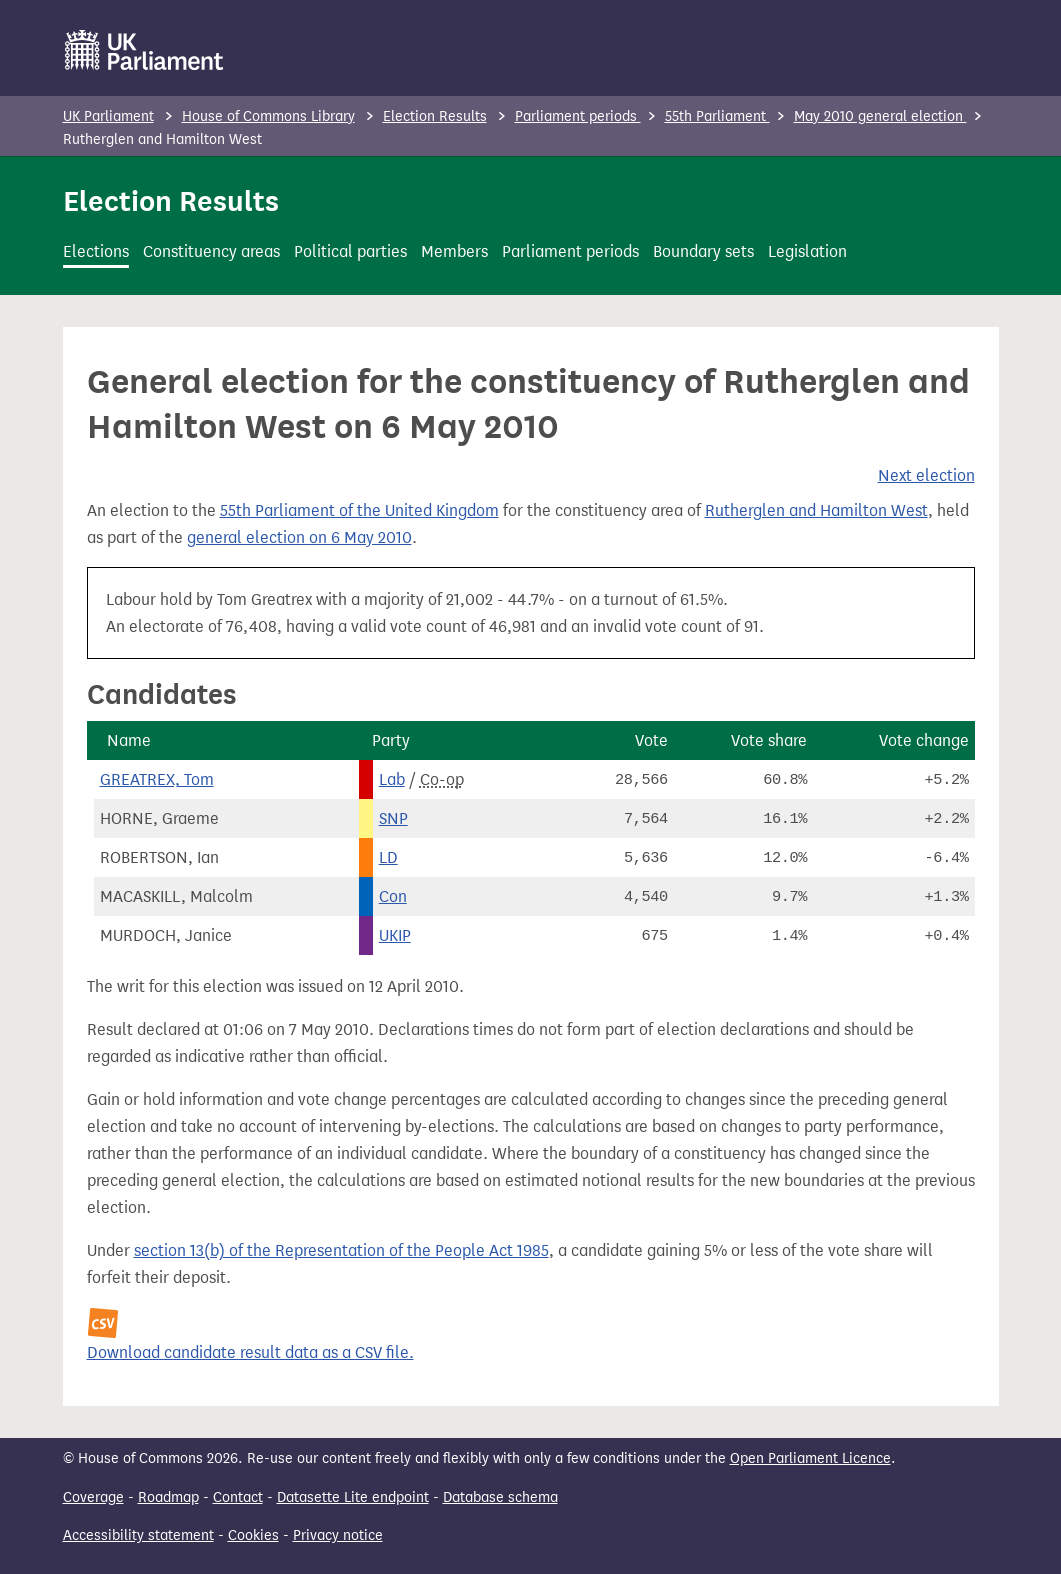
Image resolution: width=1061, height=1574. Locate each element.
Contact (238, 1497)
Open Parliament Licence (810, 1458)
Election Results (435, 116)
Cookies (253, 1535)
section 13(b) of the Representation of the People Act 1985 (341, 1250)
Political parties (350, 251)
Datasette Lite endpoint (353, 1497)
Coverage (93, 1497)
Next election (926, 475)
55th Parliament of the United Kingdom (359, 510)
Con (393, 896)
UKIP (395, 935)
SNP (393, 818)
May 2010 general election (880, 116)
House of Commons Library (268, 116)
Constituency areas (211, 251)
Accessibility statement (138, 1535)
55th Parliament (717, 116)
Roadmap (168, 1497)
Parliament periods (578, 116)
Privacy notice (338, 1535)
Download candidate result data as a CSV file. (250, 1352)
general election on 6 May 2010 (299, 537)
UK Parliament (108, 116)
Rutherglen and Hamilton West (816, 510)
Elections (96, 251)
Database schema (500, 1497)
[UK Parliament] (144, 50)
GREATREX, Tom (157, 779)
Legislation (807, 251)
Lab (392, 779)
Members (454, 251)
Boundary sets (703, 251)
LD (388, 857)
